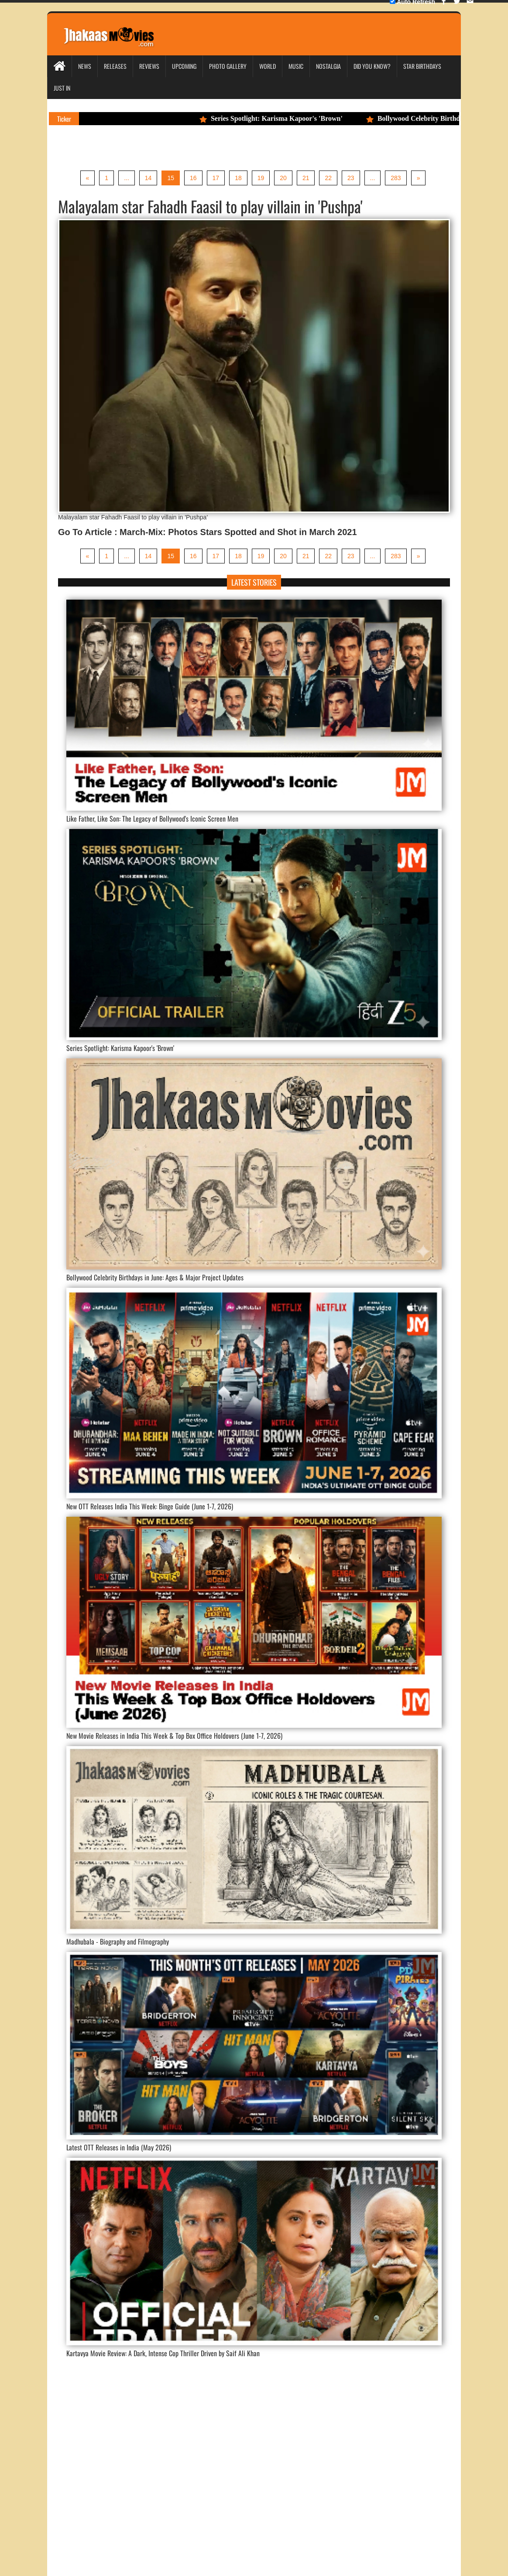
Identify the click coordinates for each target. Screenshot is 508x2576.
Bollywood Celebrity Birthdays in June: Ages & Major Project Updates (155, 1277)
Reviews (149, 66)
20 (283, 177)
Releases (115, 66)
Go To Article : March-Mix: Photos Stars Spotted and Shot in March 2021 (207, 532)
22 (328, 177)
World (267, 66)
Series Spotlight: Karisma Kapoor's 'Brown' (275, 118)
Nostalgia (328, 66)
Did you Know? (372, 66)
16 (193, 177)
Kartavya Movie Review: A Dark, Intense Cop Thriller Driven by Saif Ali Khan (163, 2353)
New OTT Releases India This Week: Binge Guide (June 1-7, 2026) (149, 1506)
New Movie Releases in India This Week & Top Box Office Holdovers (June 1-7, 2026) (174, 1735)
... (126, 177)
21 (305, 177)
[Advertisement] (254, 2462)
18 (238, 177)
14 (148, 177)
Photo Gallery (228, 66)
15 (170, 177)
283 (396, 177)
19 (260, 177)
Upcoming (184, 66)
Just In (62, 87)
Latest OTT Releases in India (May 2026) (118, 2147)
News (84, 66)
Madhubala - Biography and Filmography (117, 1941)
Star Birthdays (422, 66)
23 (350, 177)
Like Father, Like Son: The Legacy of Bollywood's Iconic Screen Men (152, 818)
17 (216, 177)
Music (295, 66)
